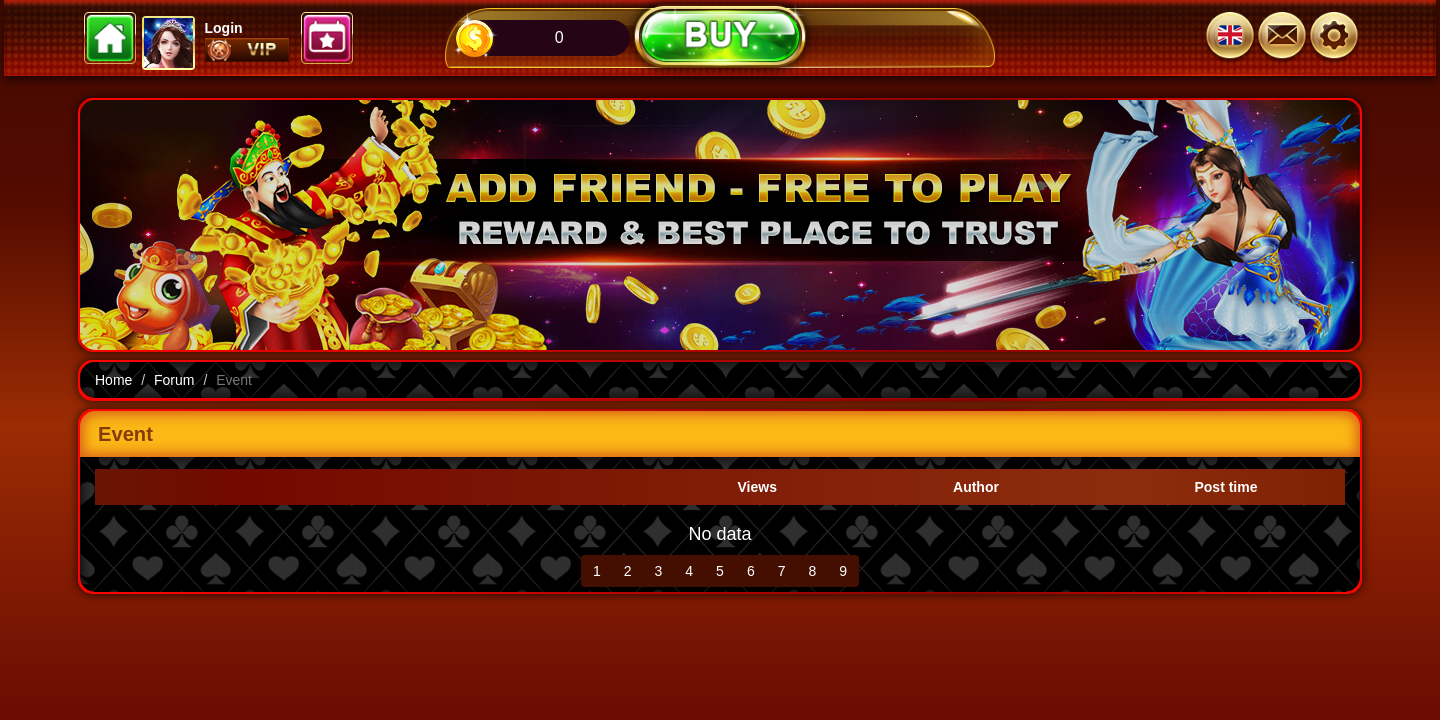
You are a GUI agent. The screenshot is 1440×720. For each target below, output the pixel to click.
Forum (174, 380)
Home (113, 380)
